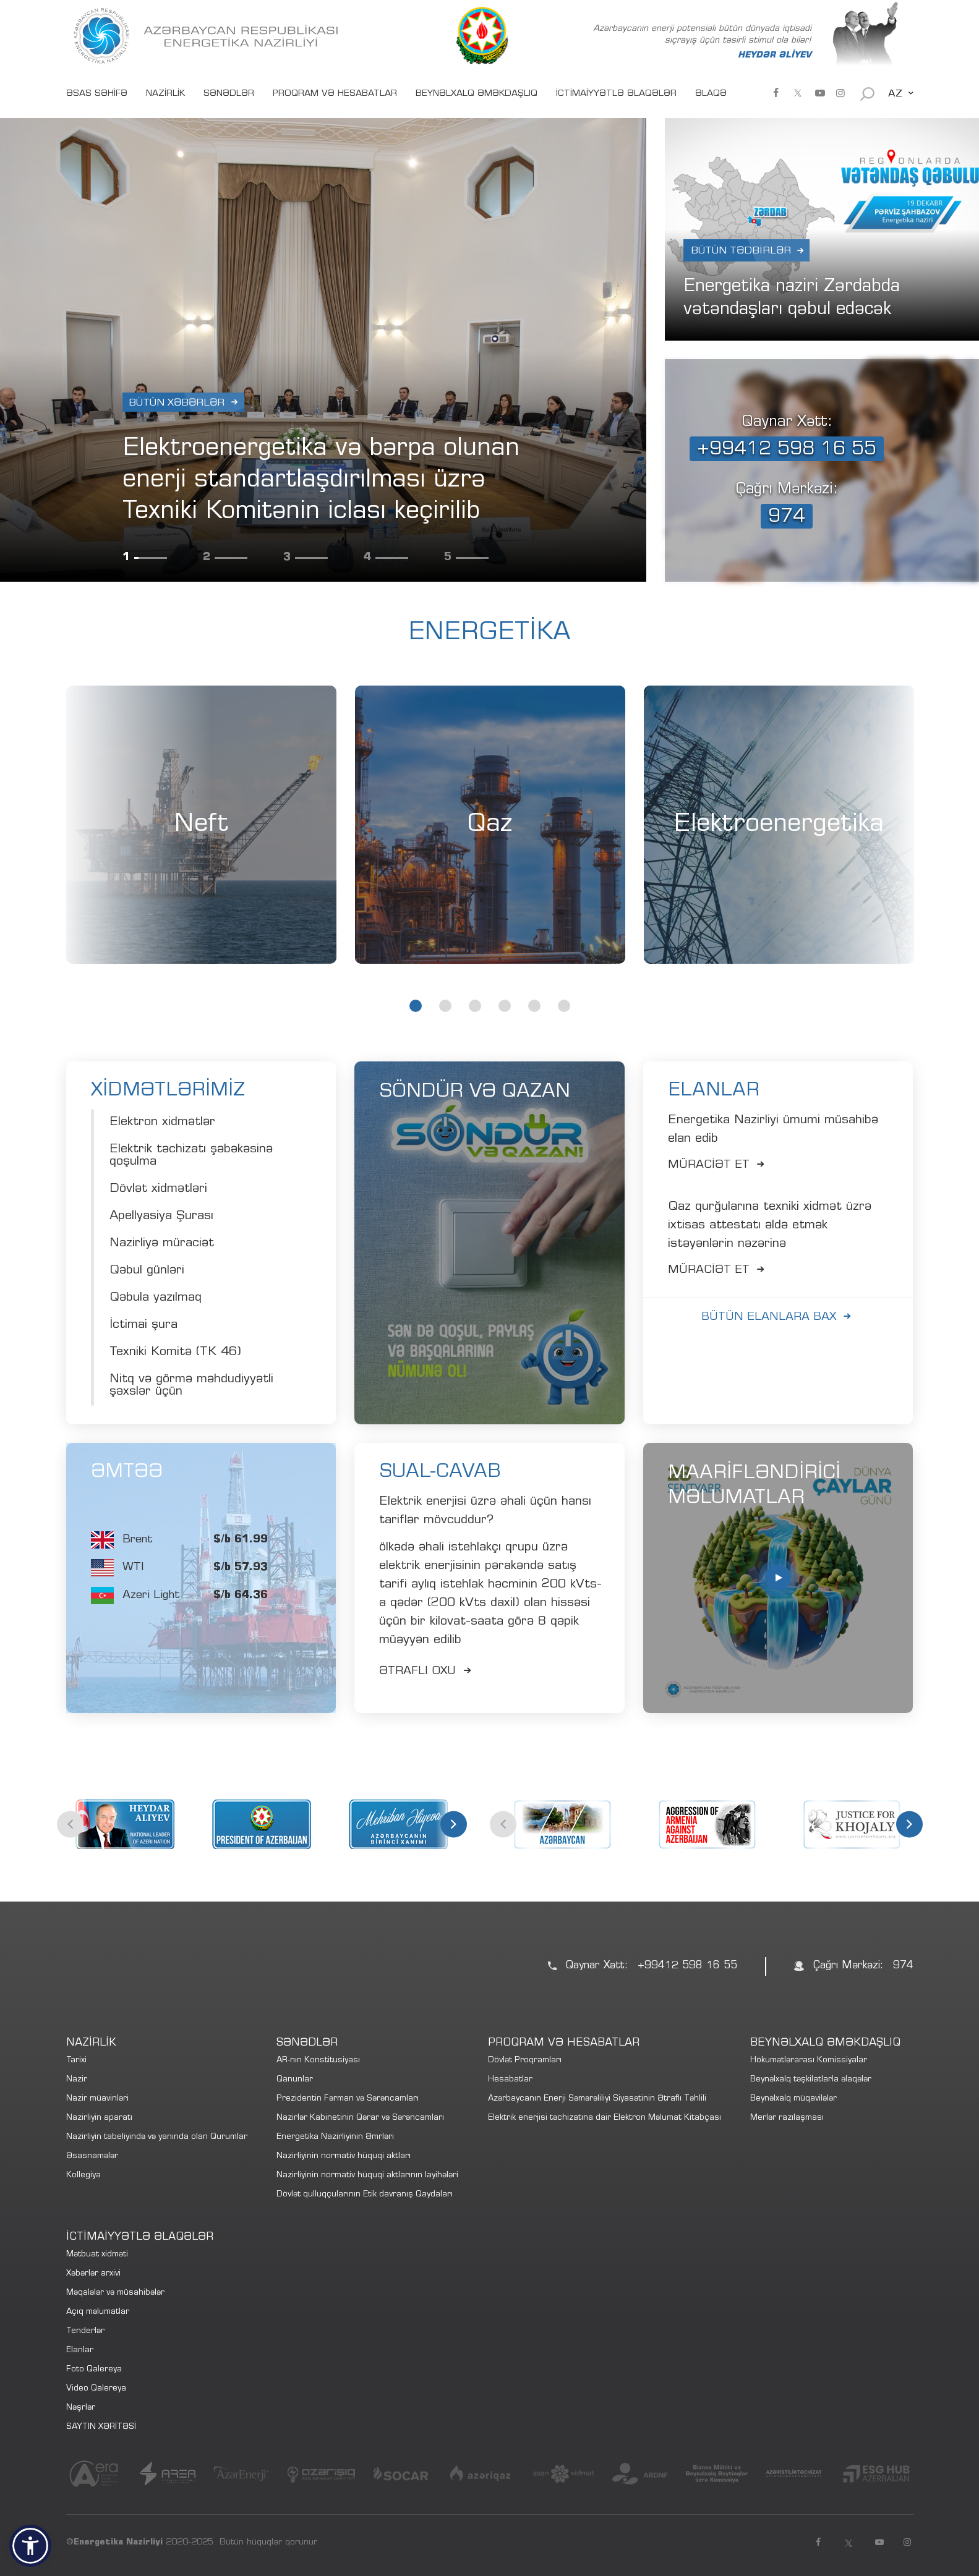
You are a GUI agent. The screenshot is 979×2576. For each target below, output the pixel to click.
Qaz (490, 825)
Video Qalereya (96, 2389)
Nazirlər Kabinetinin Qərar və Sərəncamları (360, 2118)
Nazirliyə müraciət (161, 1244)
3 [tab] (475, 1006)
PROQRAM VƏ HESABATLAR (335, 94)
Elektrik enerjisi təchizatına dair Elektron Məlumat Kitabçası (604, 2118)
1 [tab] (415, 1006)
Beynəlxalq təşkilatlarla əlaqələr (810, 2080)
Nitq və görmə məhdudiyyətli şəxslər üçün (191, 1386)
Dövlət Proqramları (525, 2061)
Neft (201, 825)
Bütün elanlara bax (778, 1317)
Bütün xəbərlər (176, 403)
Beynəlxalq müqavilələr (793, 2099)
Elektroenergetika (778, 825)
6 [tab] (564, 1006)
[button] (30, 2546)
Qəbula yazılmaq (155, 1298)
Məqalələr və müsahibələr (115, 2293)
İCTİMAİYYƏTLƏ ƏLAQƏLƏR (616, 94)
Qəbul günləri (146, 1271)
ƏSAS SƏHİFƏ (96, 94)
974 (786, 517)
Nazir (76, 2080)
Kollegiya (83, 2176)
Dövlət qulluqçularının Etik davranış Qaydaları (364, 2195)
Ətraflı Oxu (427, 1671)
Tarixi (76, 2061)
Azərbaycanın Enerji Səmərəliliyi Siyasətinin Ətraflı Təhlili (597, 2099)
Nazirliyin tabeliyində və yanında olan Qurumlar (156, 2137)
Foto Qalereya (94, 2370)
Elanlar (79, 2351)
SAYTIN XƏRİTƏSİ (101, 2427)
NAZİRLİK (165, 94)
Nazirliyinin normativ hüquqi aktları (343, 2157)
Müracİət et (718, 1165)
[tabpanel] (201, 825)
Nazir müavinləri (97, 2099)
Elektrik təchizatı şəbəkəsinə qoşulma (191, 1156)
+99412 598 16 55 (786, 450)
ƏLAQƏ (711, 94)
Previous (70, 1824)
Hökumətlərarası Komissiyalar (808, 2061)
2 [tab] (445, 1006)
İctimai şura (143, 1325)
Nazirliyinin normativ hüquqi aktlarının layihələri (367, 2176)
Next (453, 1824)
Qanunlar (294, 2080)
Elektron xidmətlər (162, 1122)
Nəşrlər (80, 2408)
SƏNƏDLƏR (228, 94)
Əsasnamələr (92, 2157)
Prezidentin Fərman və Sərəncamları (347, 2099)
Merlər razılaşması (787, 2118)
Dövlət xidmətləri (158, 1189)
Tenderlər (85, 2331)
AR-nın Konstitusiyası (318, 2061)
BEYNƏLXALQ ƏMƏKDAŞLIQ (476, 94)
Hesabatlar (510, 2080)
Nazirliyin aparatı (99, 2118)
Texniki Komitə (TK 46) (175, 1352)
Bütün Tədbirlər (741, 251)
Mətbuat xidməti (97, 2255)
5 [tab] (534, 1006)
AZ (895, 94)
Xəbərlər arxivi (93, 2274)
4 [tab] (504, 1006)
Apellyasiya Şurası (161, 1216)
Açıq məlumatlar (97, 2312)
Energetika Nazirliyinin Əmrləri (335, 2137)
